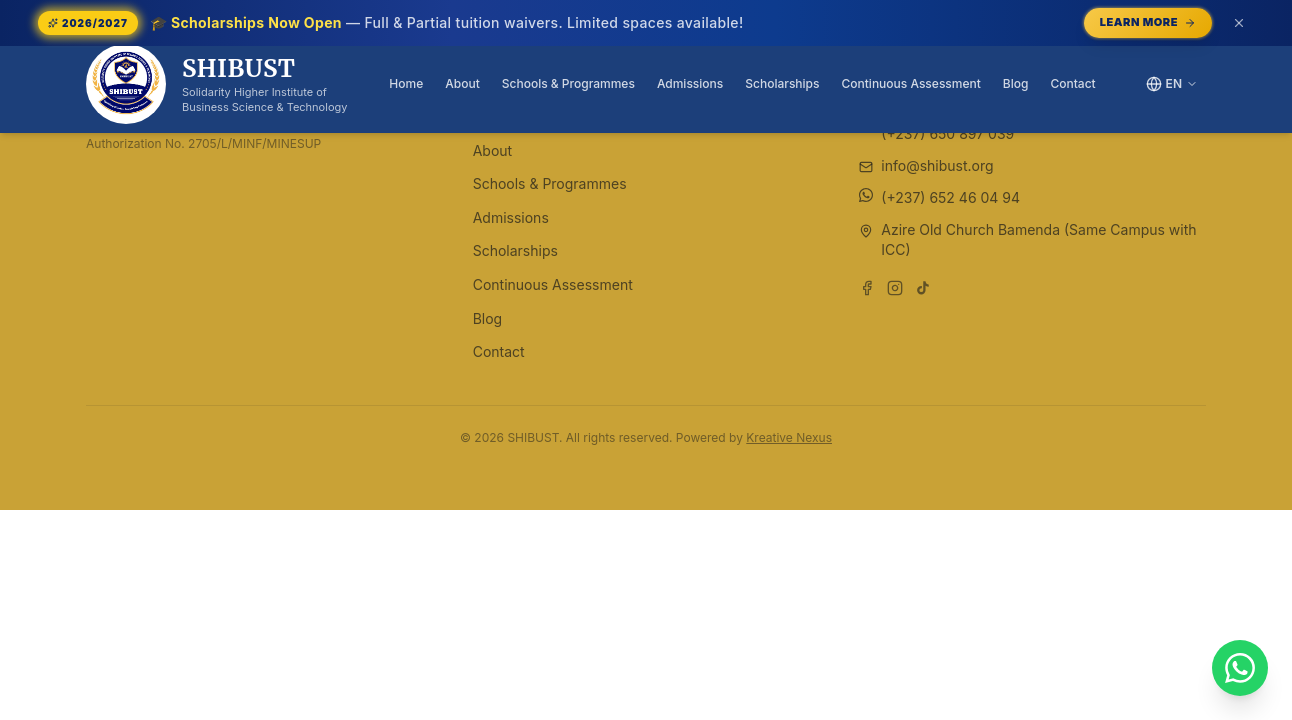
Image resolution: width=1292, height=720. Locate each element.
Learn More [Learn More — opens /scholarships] (1148, 22)
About (462, 83)
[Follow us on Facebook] (867, 288)
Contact (1072, 83)
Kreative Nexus (789, 437)
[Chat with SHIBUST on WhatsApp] (1240, 668)
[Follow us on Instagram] (895, 288)
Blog (1016, 83)
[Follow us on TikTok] (923, 288)
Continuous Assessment (911, 83)
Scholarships (782, 83)
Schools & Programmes (568, 83)
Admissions (690, 83)
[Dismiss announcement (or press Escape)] (1239, 23)
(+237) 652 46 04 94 (950, 197)
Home (406, 83)
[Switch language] (1172, 84)
